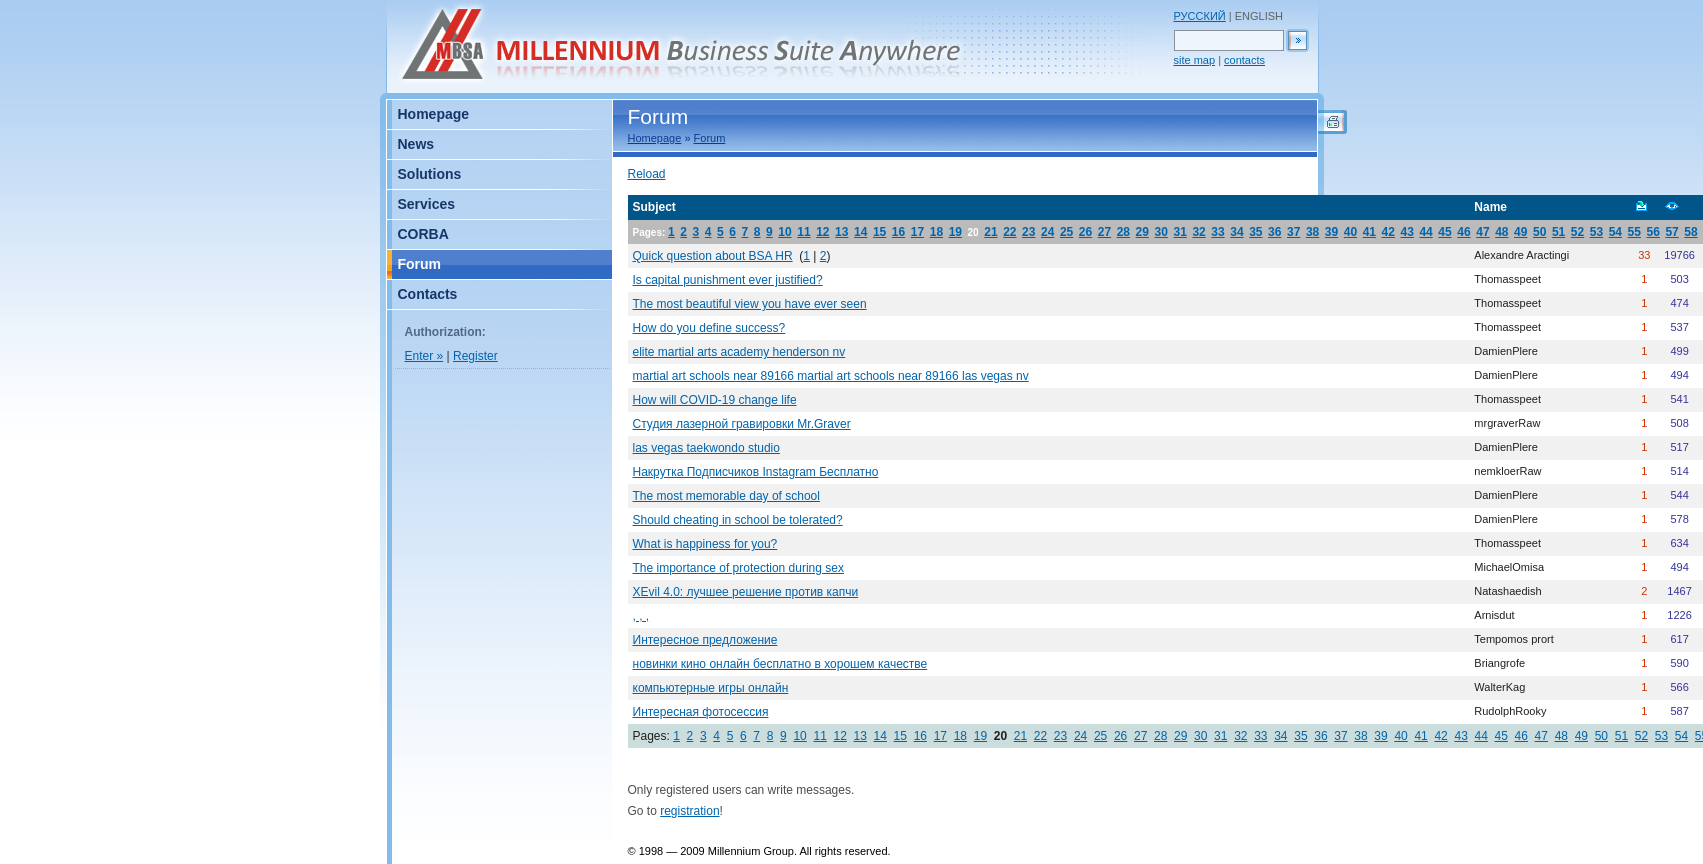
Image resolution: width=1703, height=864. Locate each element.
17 (917, 232)
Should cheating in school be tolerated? (738, 520)
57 (1671, 232)
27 (1104, 232)
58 (1690, 232)
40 (1350, 232)
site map (1195, 60)
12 (822, 232)
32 (1198, 232)
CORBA (423, 234)
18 (936, 232)
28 (1123, 232)
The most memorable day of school (726, 496)
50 (1539, 232)
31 (1179, 232)
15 (879, 232)
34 (1236, 232)
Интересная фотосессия (701, 712)
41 (1369, 232)
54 (1615, 232)
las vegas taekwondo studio (706, 448)
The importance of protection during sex (738, 568)
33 (1217, 232)
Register (475, 356)
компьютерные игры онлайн (711, 688)
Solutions (430, 174)
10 (784, 232)
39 (1331, 232)
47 (1482, 232)
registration (689, 811)
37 (1293, 232)
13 (841, 232)
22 (1009, 232)
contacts (1244, 60)
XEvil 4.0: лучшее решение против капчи (746, 592)
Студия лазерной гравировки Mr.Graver (742, 424)
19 (955, 232)
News (416, 144)
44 (1425, 232)
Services (427, 204)
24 (1047, 232)
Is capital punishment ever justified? (728, 280)
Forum (710, 138)
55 (1634, 232)
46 (1463, 232)
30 (1161, 232)
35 (1255, 232)
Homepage (655, 138)
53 (1596, 232)
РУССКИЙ (1200, 16)
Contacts (428, 294)
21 (990, 232)
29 (1142, 232)
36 (1274, 232)
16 (898, 232)
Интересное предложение (705, 640)
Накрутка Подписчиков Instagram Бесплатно (756, 472)
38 (1312, 232)
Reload (647, 174)
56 (1653, 232)
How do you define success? (709, 328)
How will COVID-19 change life (715, 400)
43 (1407, 232)
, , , (641, 616)
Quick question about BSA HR (713, 256)
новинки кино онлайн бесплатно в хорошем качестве (780, 664)
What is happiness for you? (705, 544)
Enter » (424, 356)
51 (1558, 232)
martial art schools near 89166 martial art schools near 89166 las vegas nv (831, 376)
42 (1388, 232)
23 (1028, 232)
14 (860, 232)
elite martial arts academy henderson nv (739, 352)
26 (1085, 232)
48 (1501, 232)
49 (1520, 232)
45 (1444, 232)
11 (803, 232)
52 (1577, 232)
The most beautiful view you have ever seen (750, 304)
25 (1066, 232)
